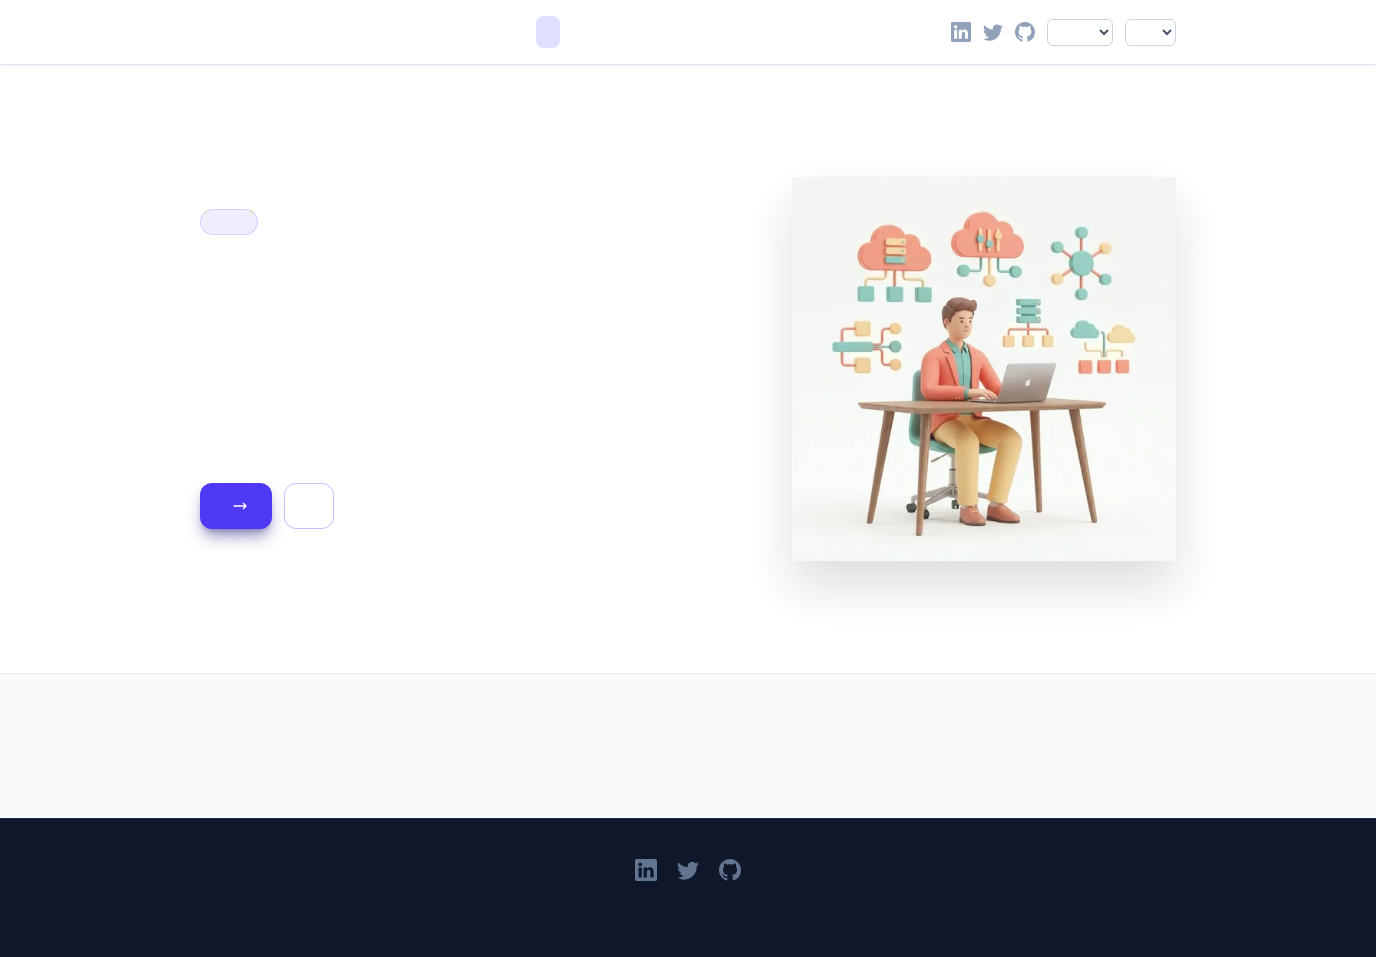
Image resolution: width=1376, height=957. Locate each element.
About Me (309, 506)
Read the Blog (240, 506)
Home (548, 32)
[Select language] (1080, 32)
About (604, 32)
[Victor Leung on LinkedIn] (961, 32)
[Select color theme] (1150, 32)
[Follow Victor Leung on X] (993, 32)
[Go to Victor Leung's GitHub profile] (1025, 32)
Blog (576, 32)
